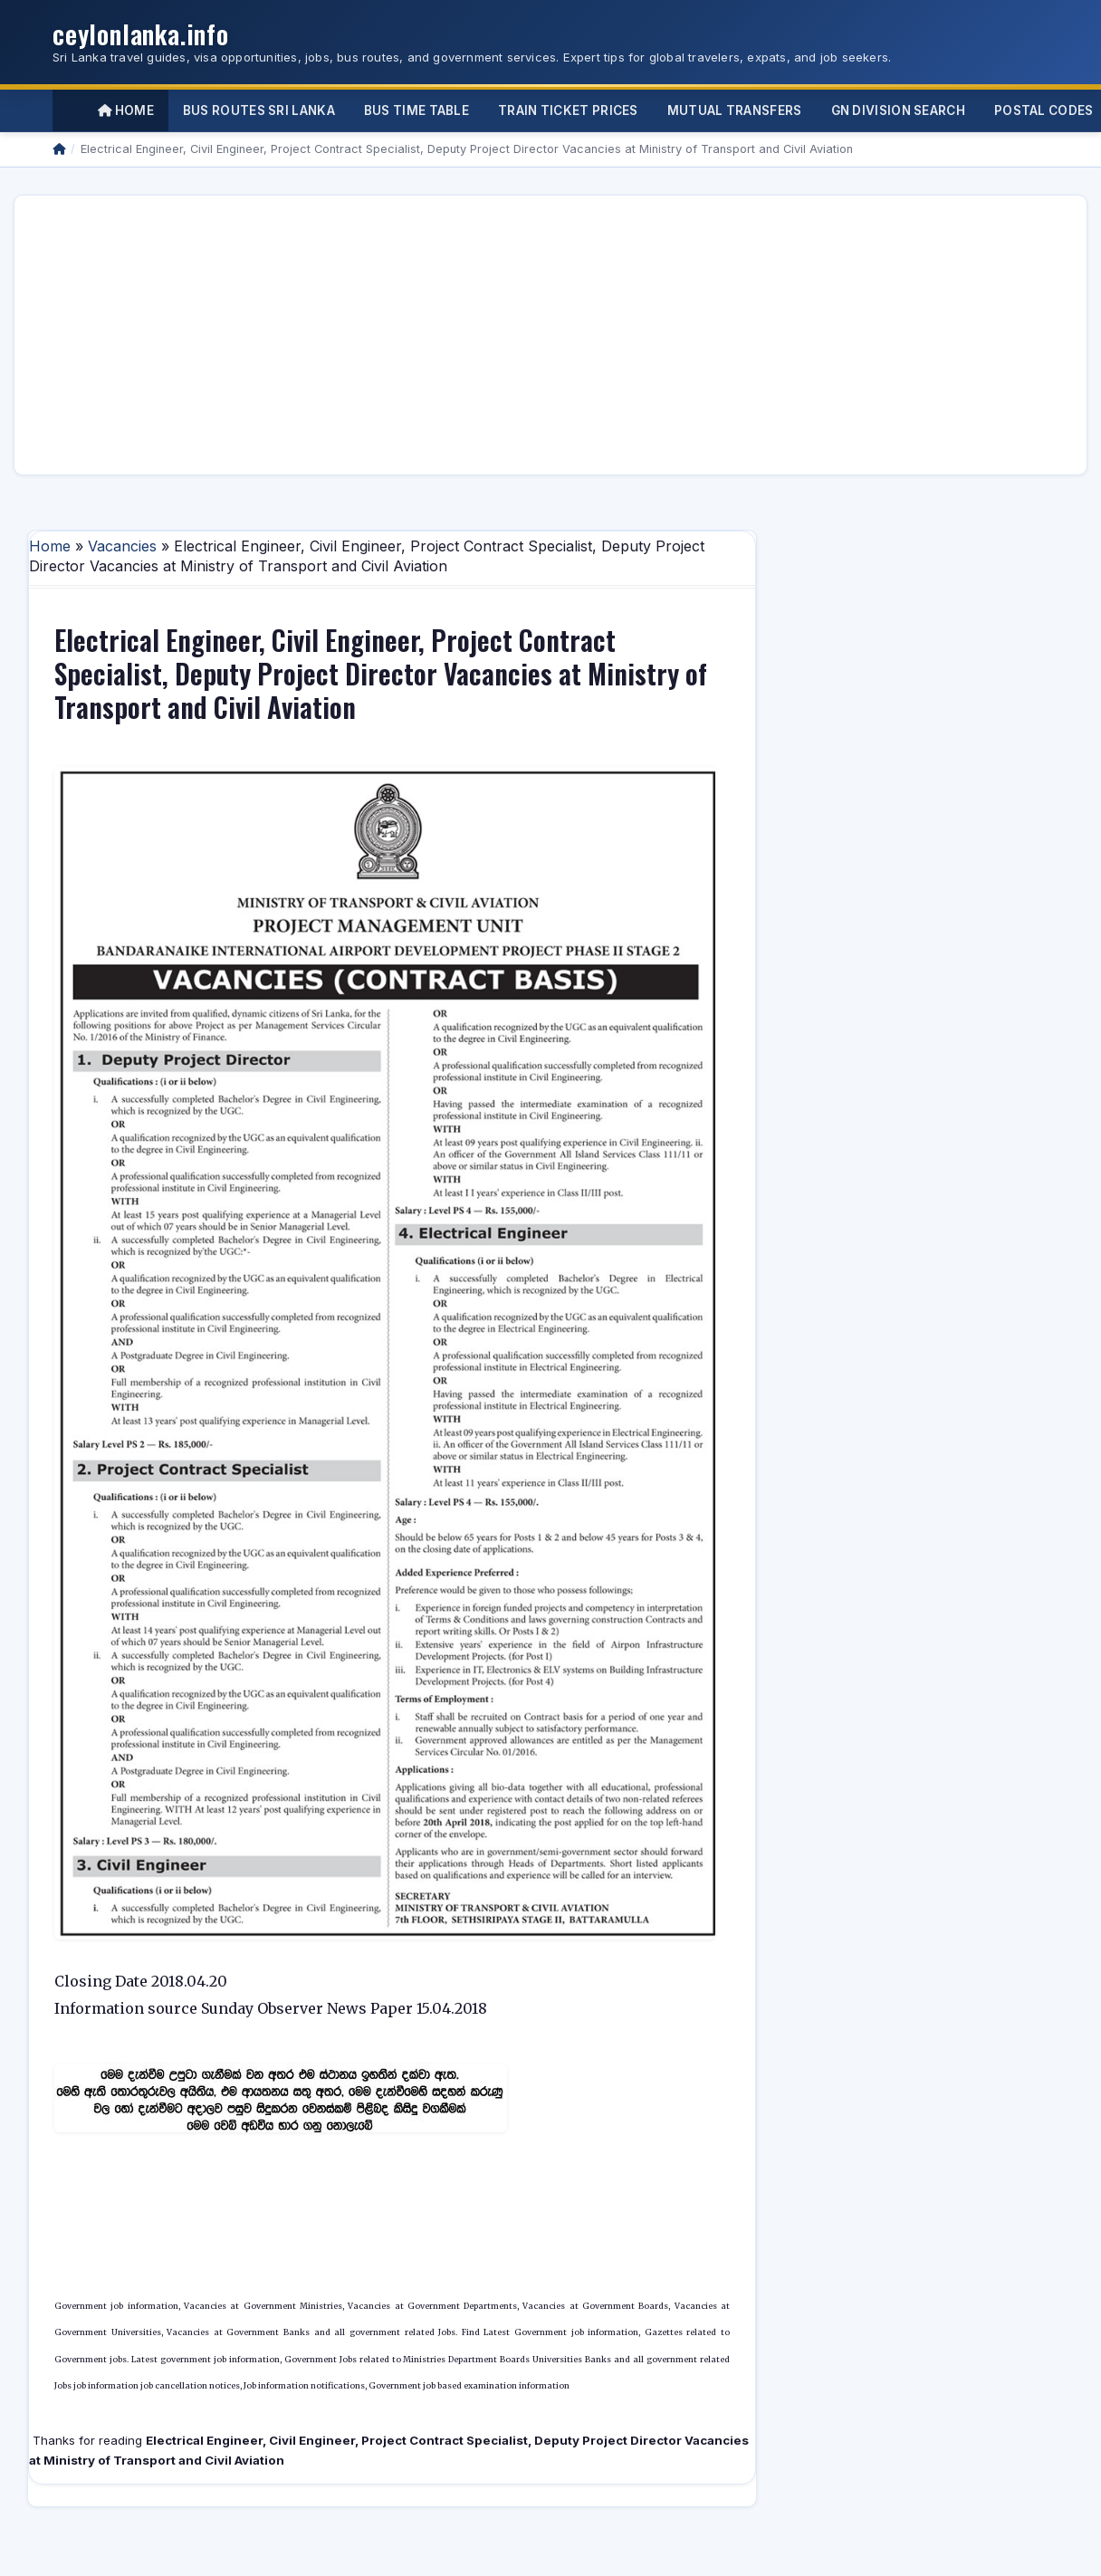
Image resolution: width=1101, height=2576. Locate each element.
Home (126, 110)
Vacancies (122, 546)
